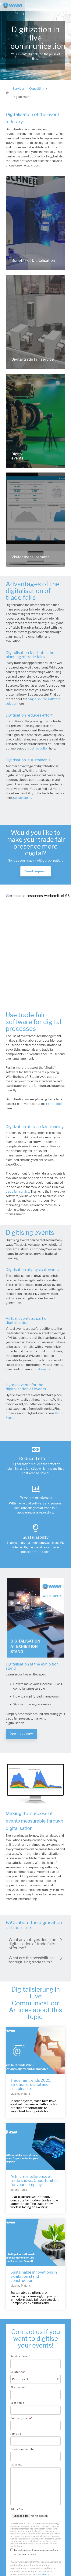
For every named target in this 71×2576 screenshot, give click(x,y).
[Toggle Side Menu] (64, 4)
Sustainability (22, 798)
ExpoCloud (54, 1104)
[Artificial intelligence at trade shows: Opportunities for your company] (35, 2146)
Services (18, 89)
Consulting (36, 89)
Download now (21, 1733)
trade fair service (17, 1192)
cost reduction (38, 748)
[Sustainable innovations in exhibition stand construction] (35, 2242)
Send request (35, 871)
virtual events (40, 1369)
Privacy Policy (42, 2574)
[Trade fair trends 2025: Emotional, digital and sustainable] (35, 2050)
